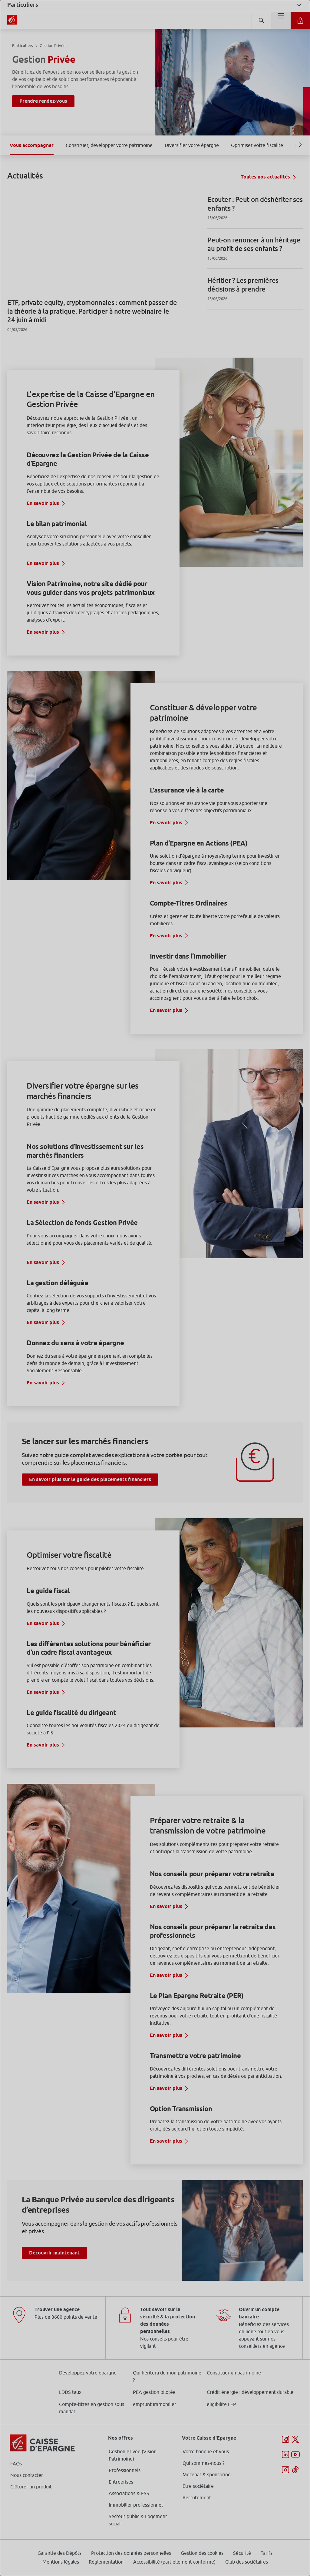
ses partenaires (157, 1237)
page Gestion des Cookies (125, 1339)
